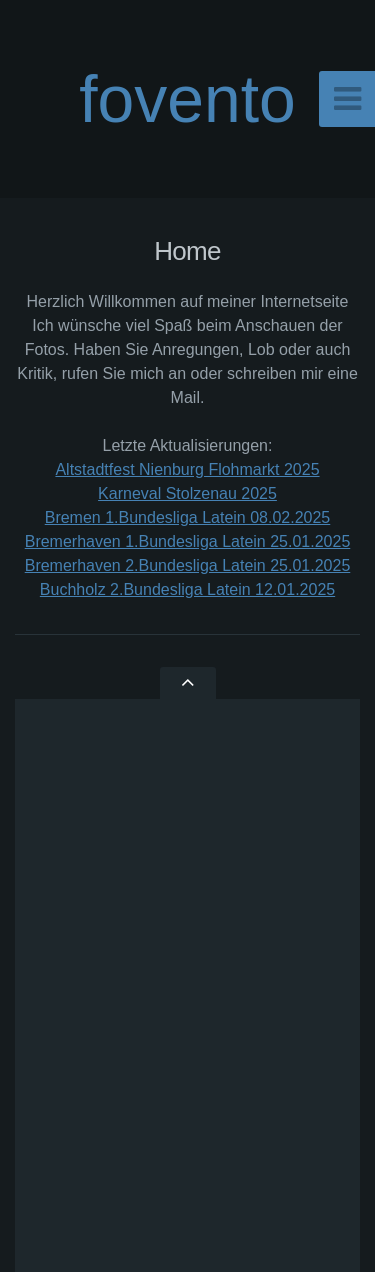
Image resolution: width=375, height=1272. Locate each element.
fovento (187, 99)
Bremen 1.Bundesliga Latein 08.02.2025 (188, 517)
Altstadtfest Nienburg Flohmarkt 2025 (187, 469)
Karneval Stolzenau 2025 (187, 493)
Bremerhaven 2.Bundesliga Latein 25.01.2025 (188, 565)
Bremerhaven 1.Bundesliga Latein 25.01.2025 (188, 541)
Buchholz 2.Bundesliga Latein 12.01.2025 (187, 589)
